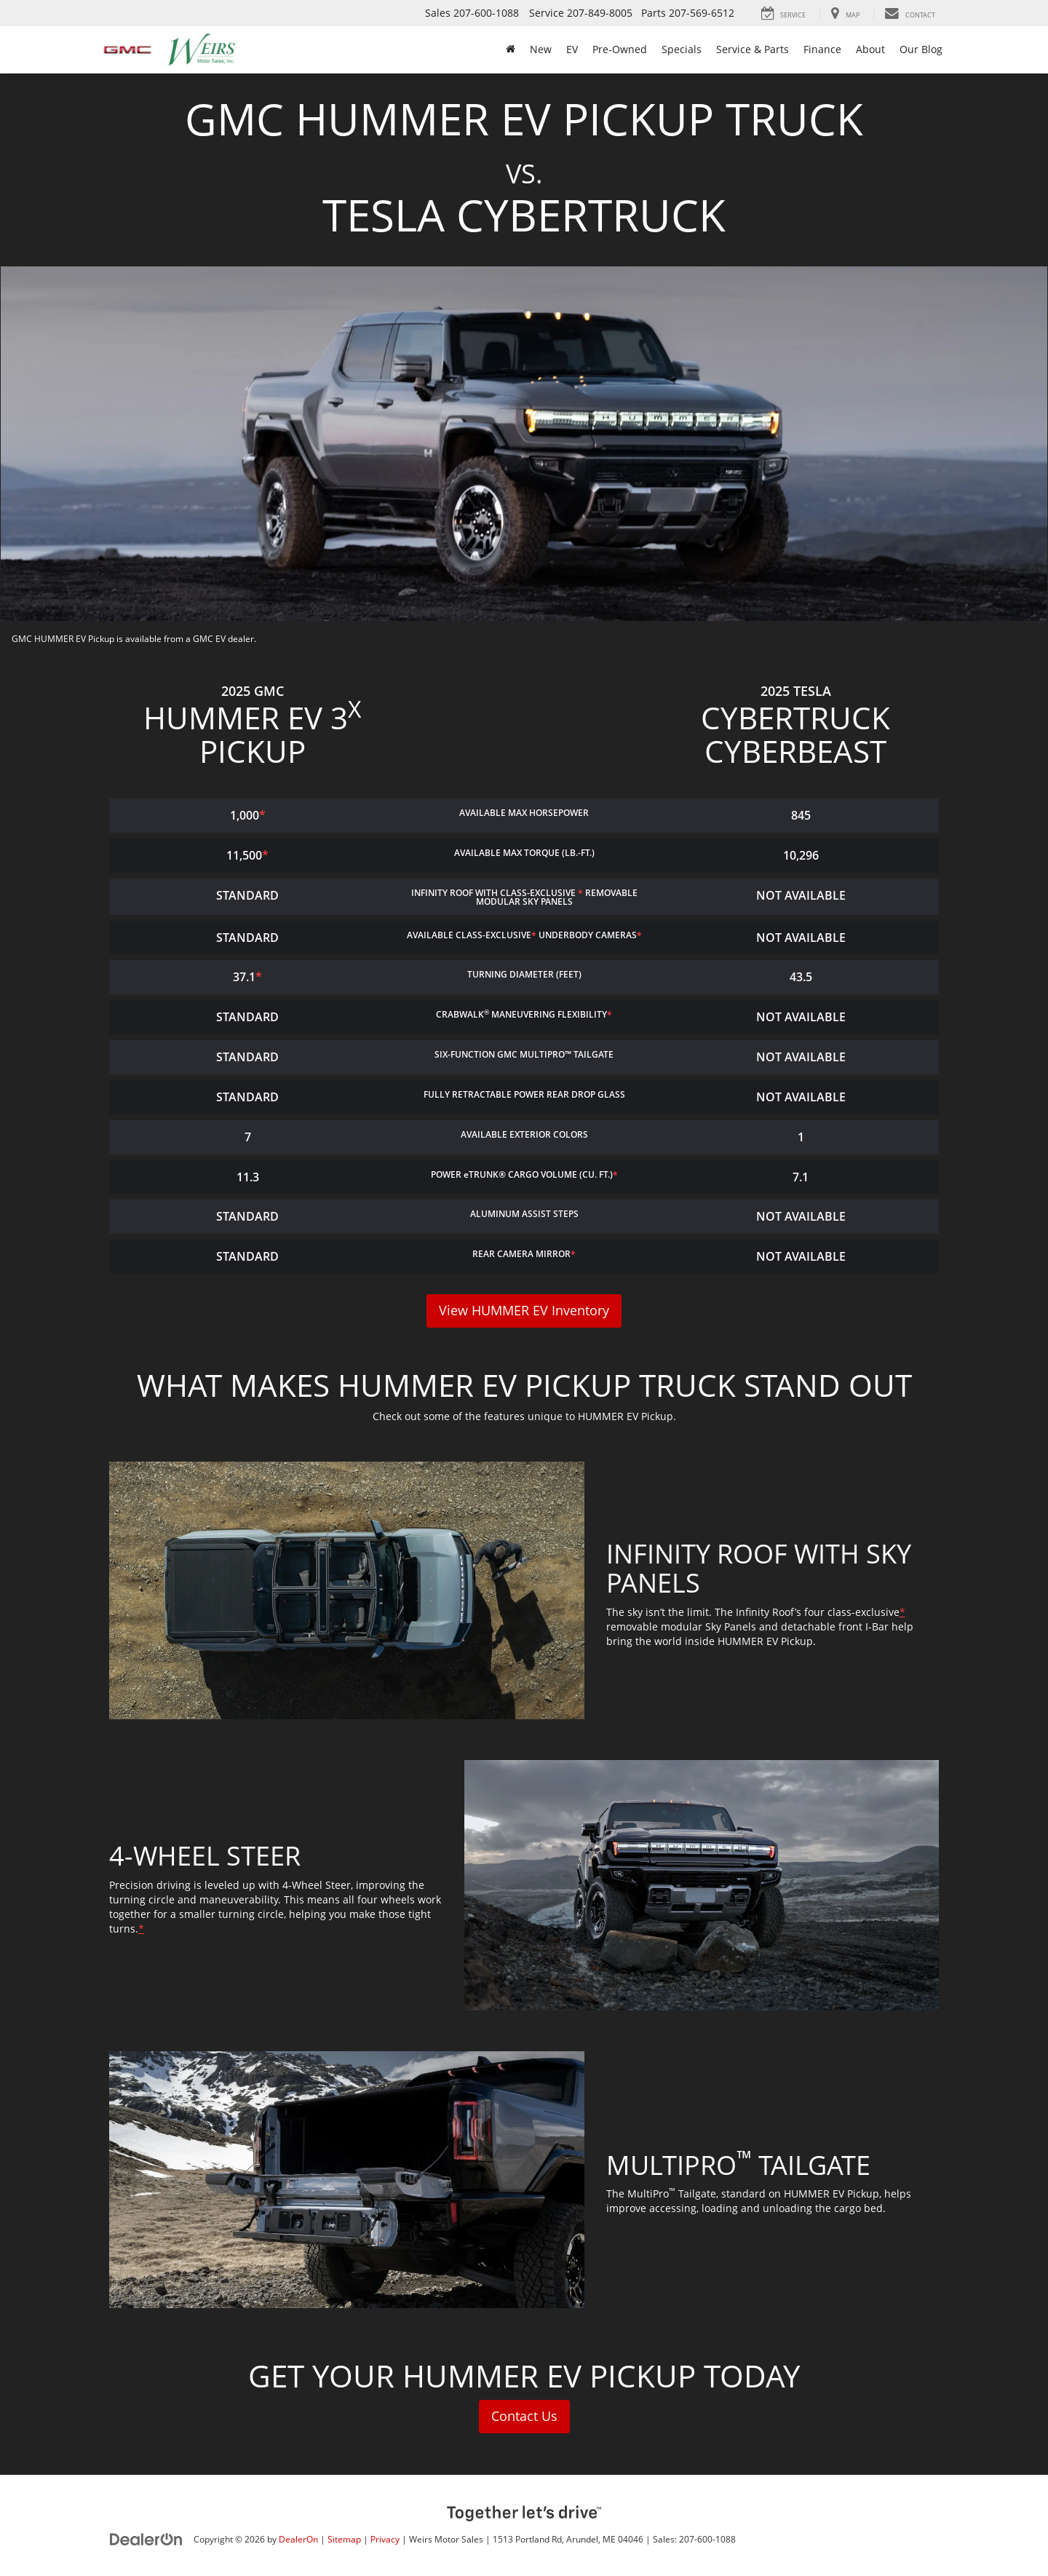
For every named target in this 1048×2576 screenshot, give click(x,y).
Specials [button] (682, 49)
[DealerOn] (146, 2538)
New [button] (541, 49)
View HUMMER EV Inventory (524, 1311)
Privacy (385, 2539)
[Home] (511, 49)
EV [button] (572, 49)
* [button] (262, 815)
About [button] (870, 49)
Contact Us (524, 2417)
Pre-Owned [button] (619, 49)
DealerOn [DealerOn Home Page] (298, 2539)
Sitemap (344, 2539)
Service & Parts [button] (752, 49)
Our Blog (921, 49)
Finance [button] (822, 49)
